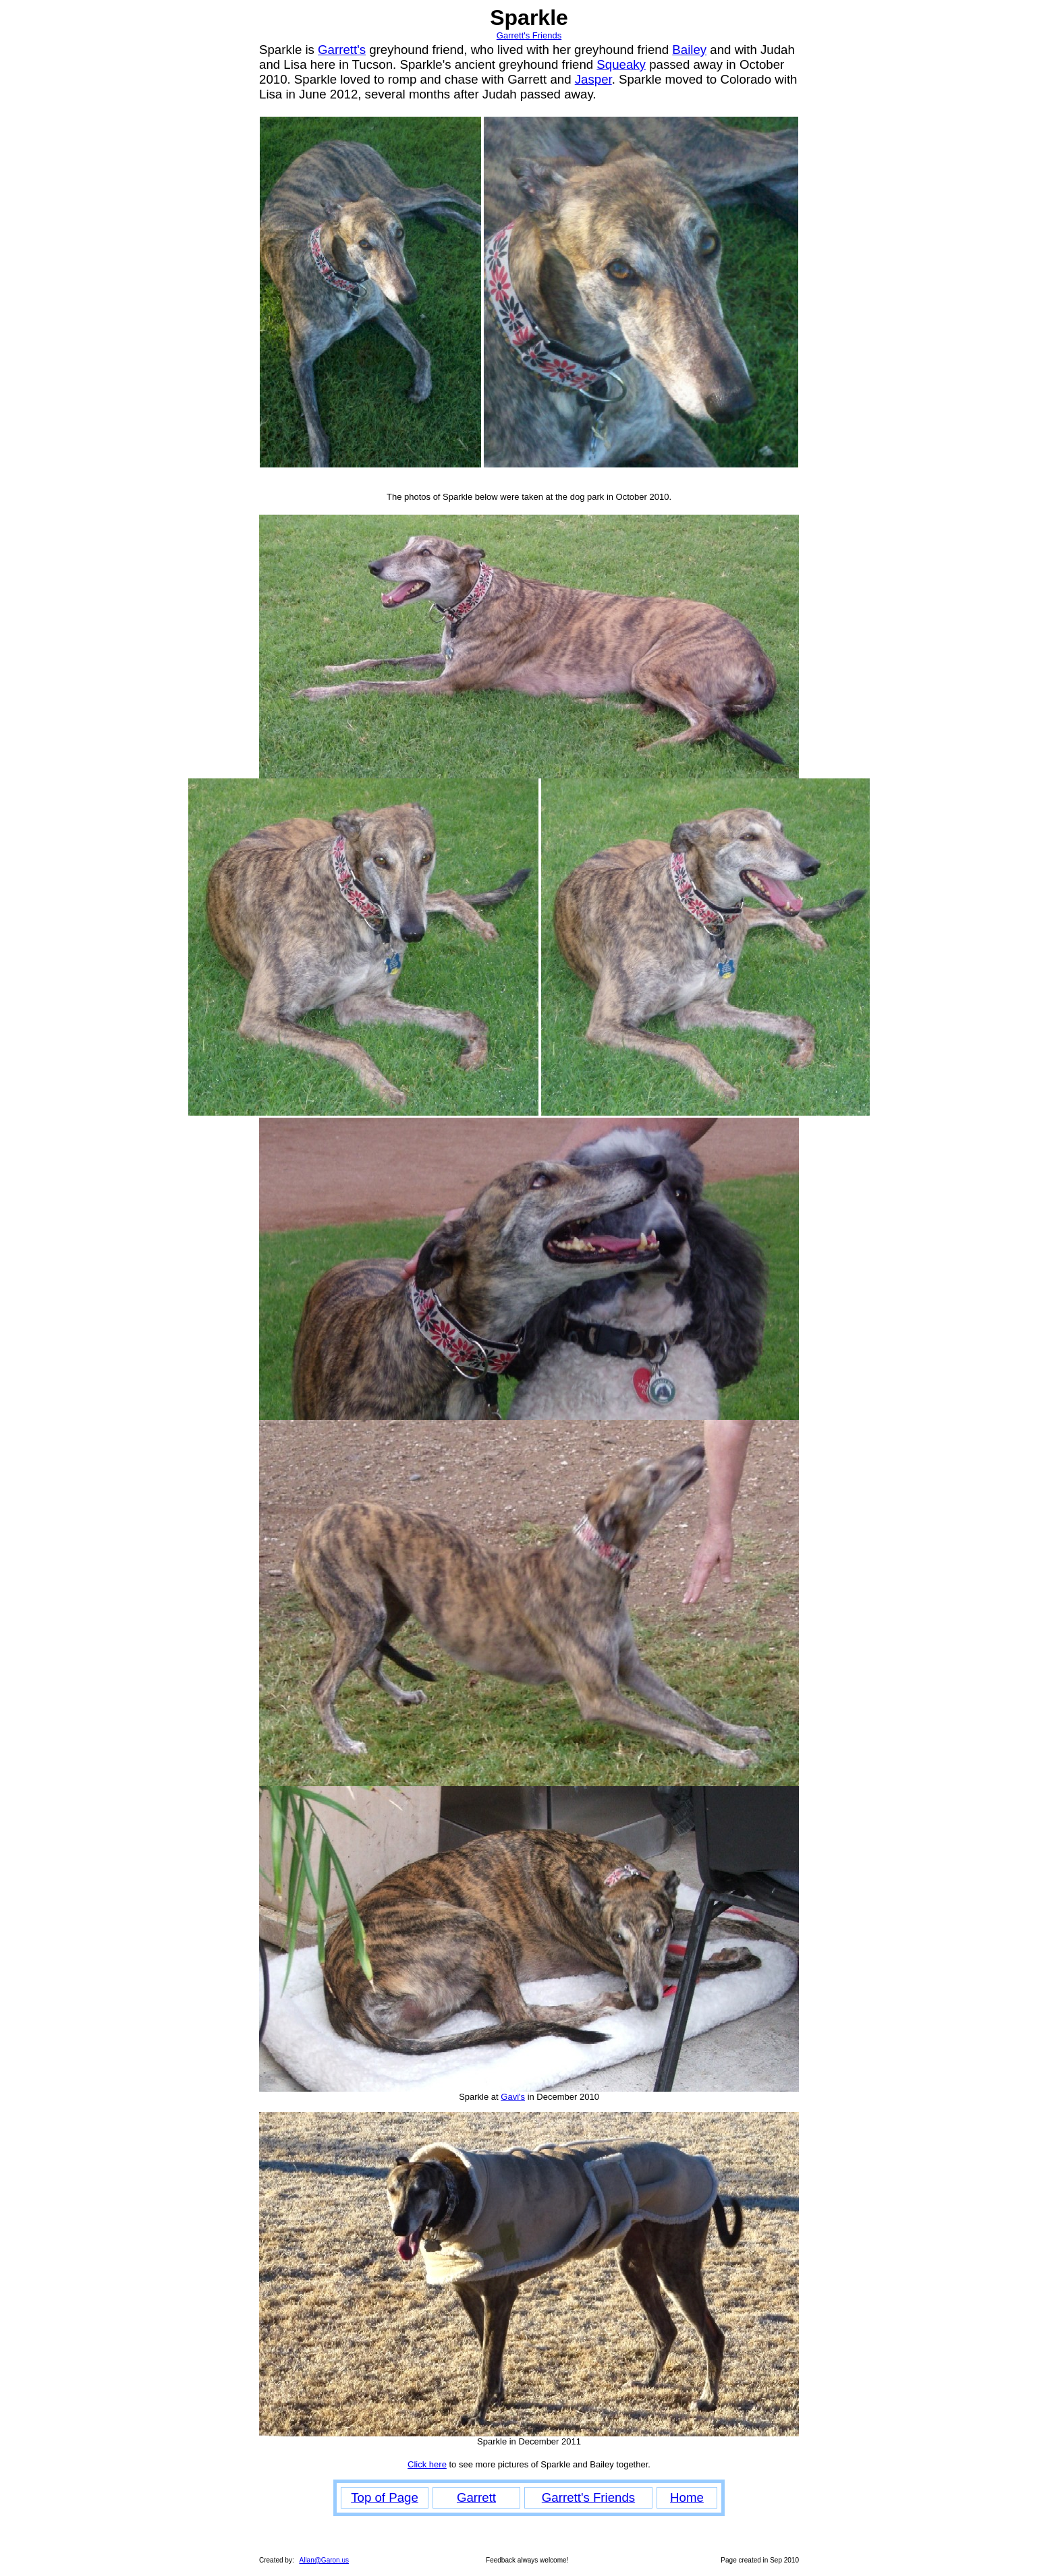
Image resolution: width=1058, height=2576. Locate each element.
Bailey (689, 49)
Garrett (476, 2497)
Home (687, 2497)
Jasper (593, 79)
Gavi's (513, 2097)
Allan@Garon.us (324, 2560)
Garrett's (342, 49)
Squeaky (621, 64)
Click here (427, 2464)
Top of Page (384, 2497)
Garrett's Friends (529, 35)
